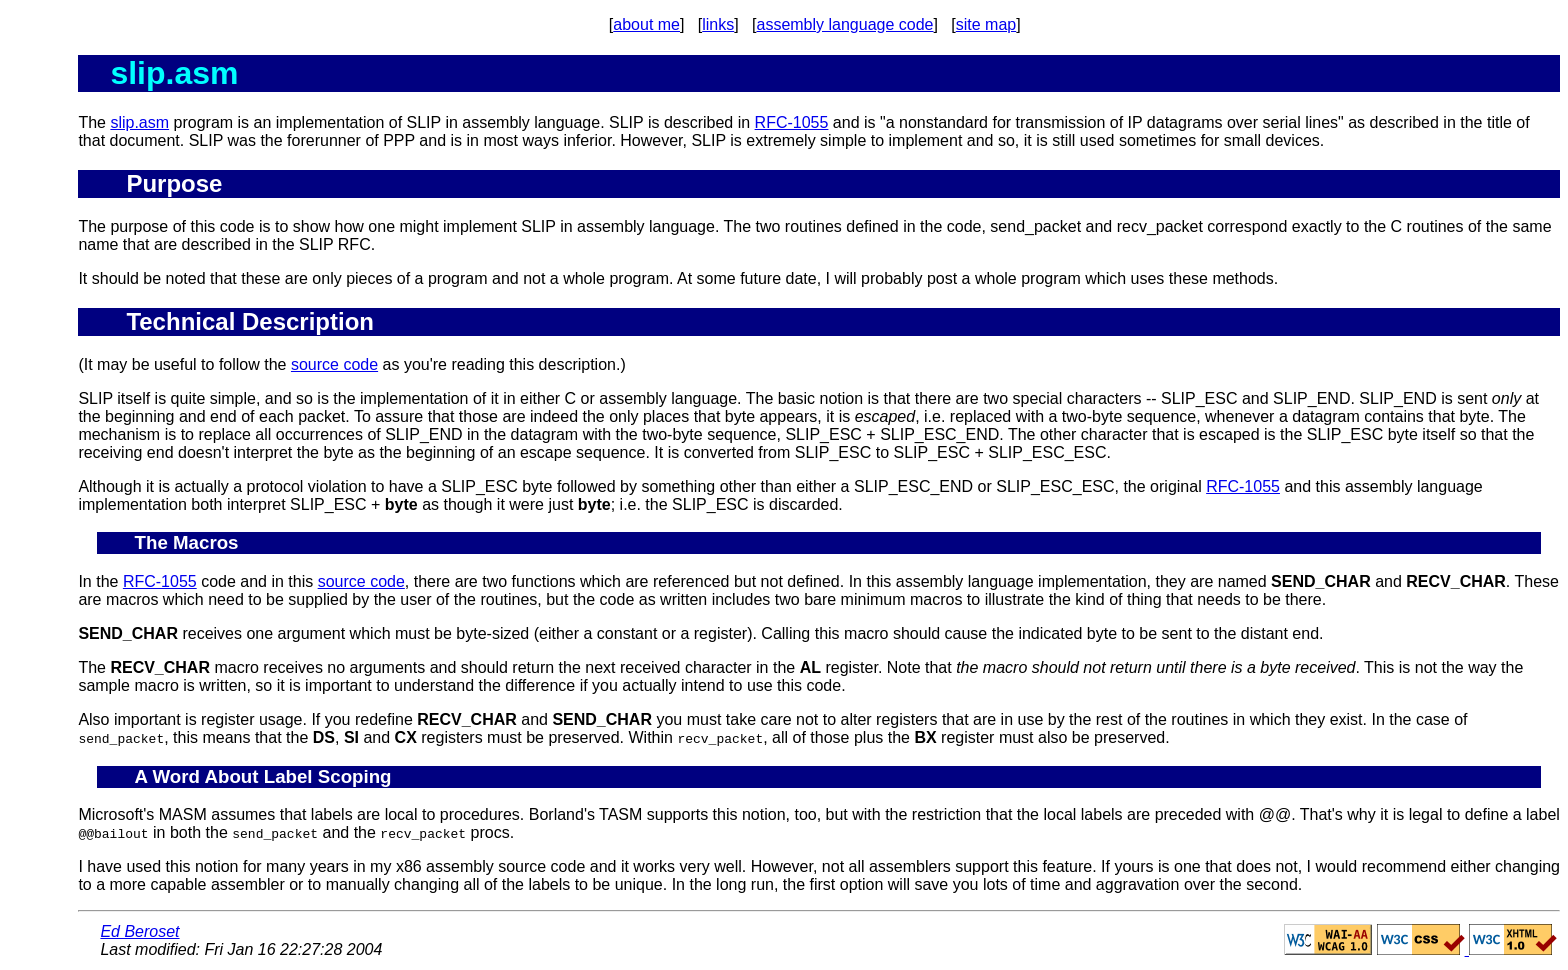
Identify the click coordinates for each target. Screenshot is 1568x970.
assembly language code (844, 24)
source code (334, 364)
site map (986, 24)
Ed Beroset (139, 931)
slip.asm (139, 122)
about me (646, 24)
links (718, 24)
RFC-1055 (792, 122)
